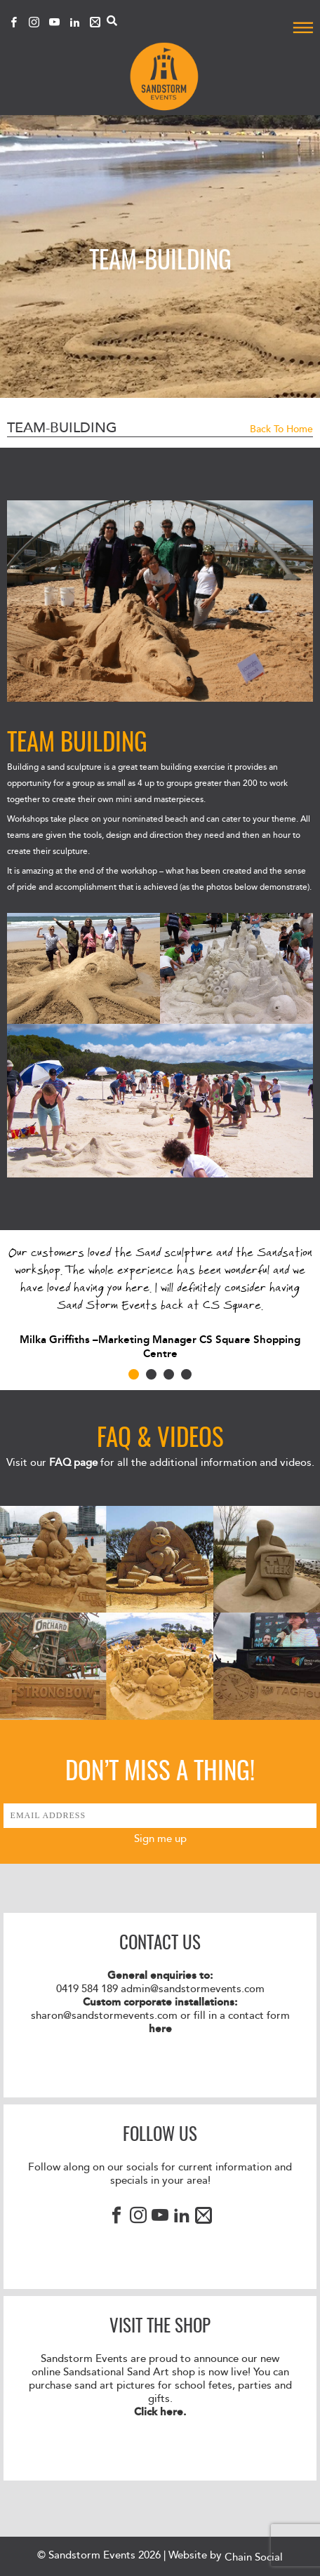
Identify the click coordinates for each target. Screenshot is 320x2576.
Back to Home (281, 429)
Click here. (160, 2411)
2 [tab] (151, 1374)
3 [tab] (169, 1374)
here (160, 2028)
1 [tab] (133, 1374)
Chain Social (254, 2557)
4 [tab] (186, 1374)
